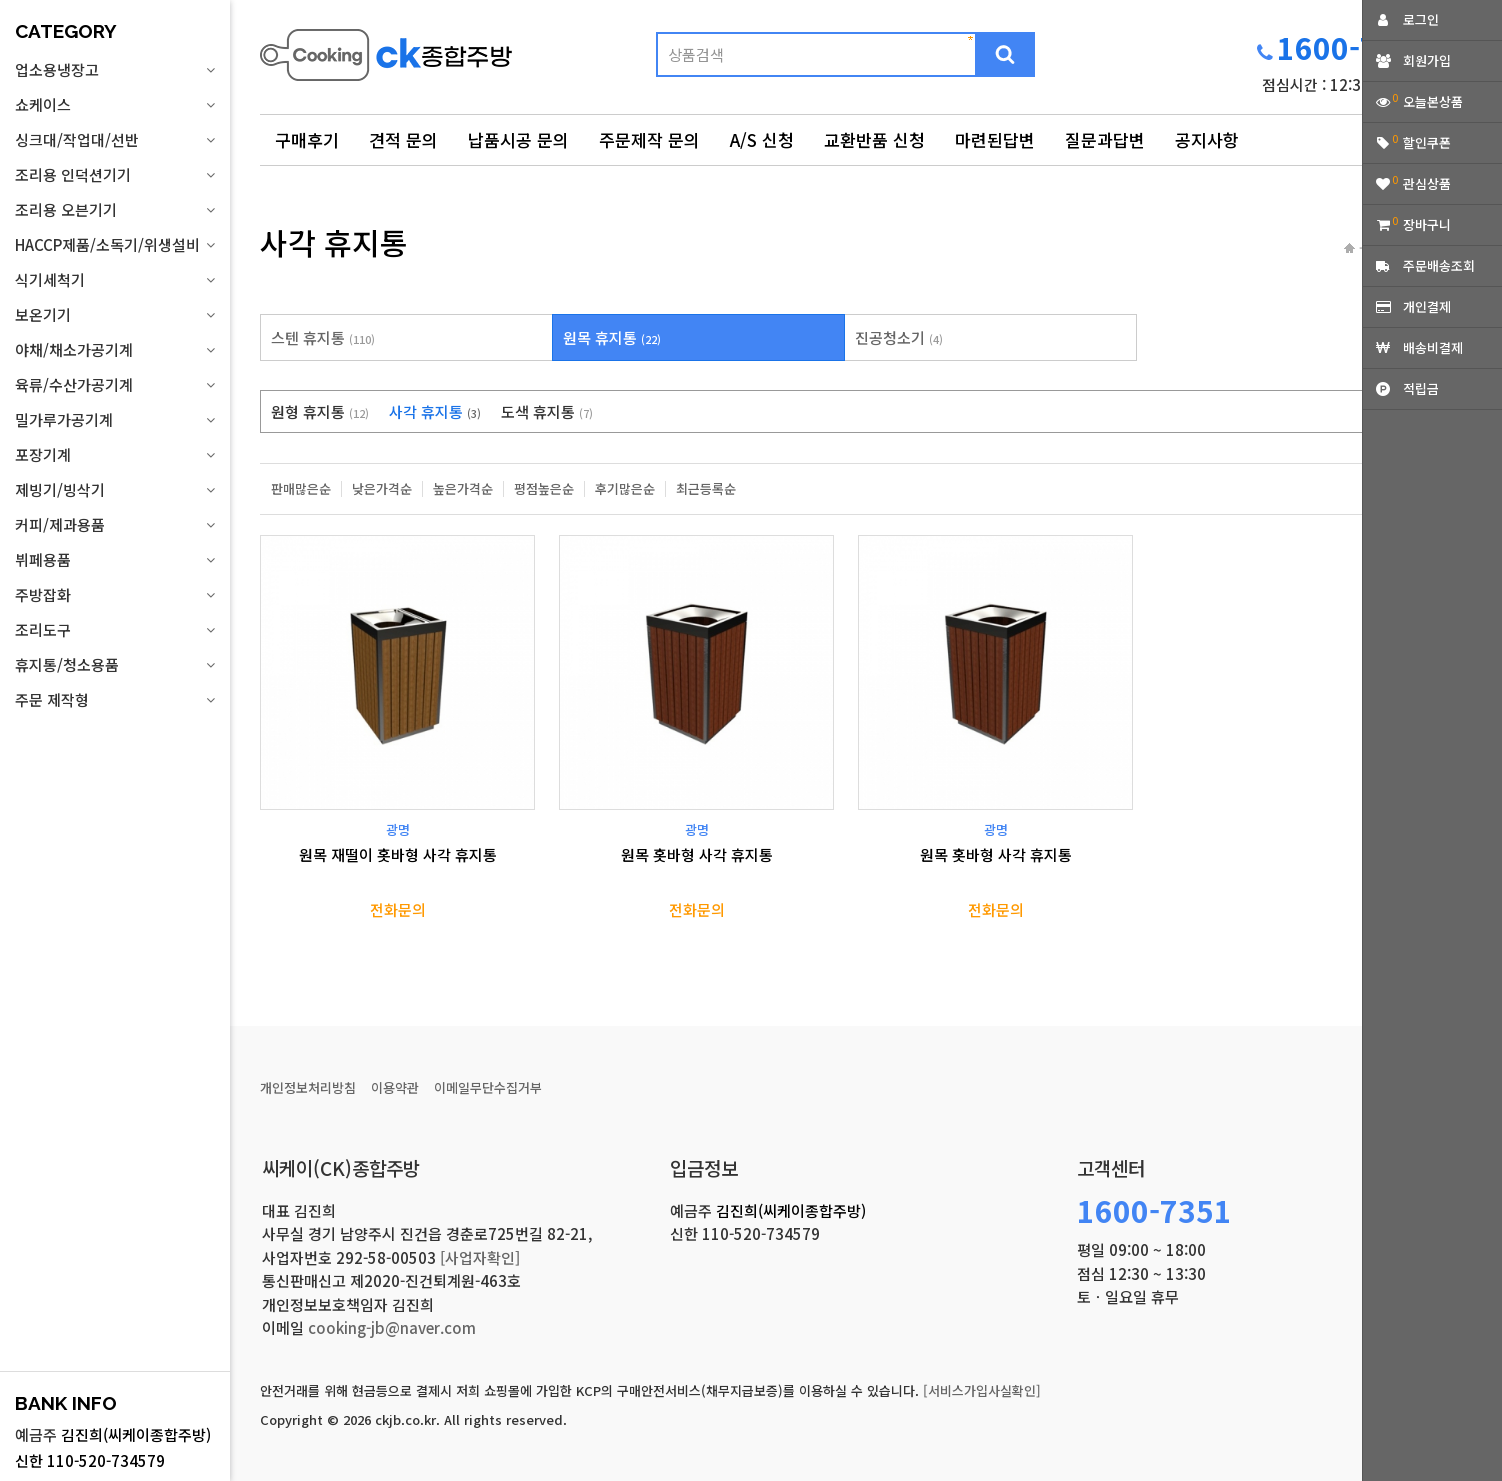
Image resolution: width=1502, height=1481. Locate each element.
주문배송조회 (1439, 265)
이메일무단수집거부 (488, 1087)
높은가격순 (463, 489)
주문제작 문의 (649, 139)
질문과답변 (1105, 139)
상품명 (260, 25)
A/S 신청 (762, 139)
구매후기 (307, 139)
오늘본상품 (1433, 101)
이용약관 (395, 1087)
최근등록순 (706, 489)
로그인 (1421, 19)
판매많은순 (301, 489)
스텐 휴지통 (323, 337)
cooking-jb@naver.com (392, 1327)
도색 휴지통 (547, 411)
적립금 (1421, 388)
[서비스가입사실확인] (982, 1390)
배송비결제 (1433, 347)
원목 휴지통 (612, 337)
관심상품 (1427, 183)
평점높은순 (544, 489)
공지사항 (1207, 139)
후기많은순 (625, 489)
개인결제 (1427, 306)
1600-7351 (1354, 47)
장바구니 (1427, 224)
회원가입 (1427, 60)
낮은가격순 (382, 489)
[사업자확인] (480, 1257)
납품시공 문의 (518, 139)
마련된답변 (995, 139)
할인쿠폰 (1427, 142)
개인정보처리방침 (308, 1087)
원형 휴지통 (320, 411)
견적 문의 (403, 139)
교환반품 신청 (874, 139)
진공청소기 (899, 337)
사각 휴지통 (435, 411)
